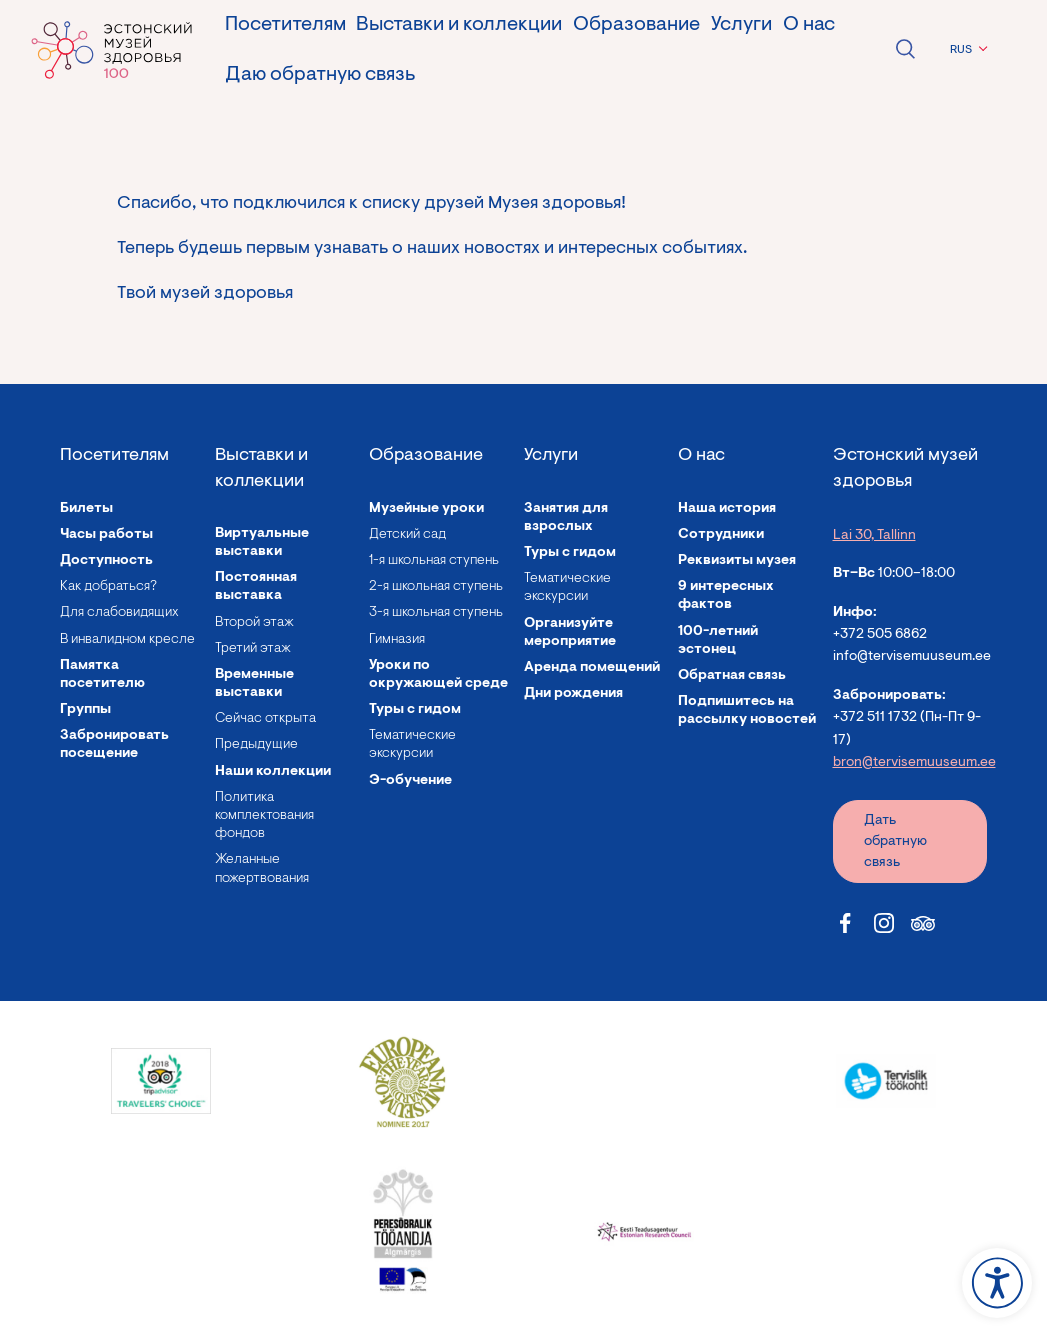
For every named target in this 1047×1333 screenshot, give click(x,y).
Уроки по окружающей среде (438, 675)
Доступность (106, 561)
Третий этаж (253, 649)
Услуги (741, 25)
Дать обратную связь (895, 842)
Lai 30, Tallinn (874, 536)
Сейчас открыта (265, 719)
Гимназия (397, 640)
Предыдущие (256, 745)
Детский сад (407, 535)
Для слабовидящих (119, 613)
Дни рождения (573, 694)
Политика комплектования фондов (264, 816)
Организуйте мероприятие (570, 633)
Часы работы (106, 535)
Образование (636, 25)
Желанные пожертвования (262, 869)
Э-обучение (410, 781)
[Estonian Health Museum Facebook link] (845, 923)
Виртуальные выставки (262, 543)
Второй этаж (254, 623)
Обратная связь (732, 676)
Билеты (86, 509)
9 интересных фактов (726, 596)
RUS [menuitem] (961, 50)
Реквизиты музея (737, 561)
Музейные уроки (426, 509)
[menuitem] (966, 50)
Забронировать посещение (114, 745)
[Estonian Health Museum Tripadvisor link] (923, 923)
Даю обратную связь (320, 75)
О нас (809, 25)
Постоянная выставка (256, 587)
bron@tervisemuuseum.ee (914, 763)
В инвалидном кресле (127, 640)
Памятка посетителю (102, 675)
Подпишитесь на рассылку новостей (747, 711)
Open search (905, 49)
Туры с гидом (415, 710)
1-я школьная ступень (434, 561)
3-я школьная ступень (436, 613)
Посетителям (285, 25)
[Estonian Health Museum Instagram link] (884, 923)
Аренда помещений (592, 668)
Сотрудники (721, 535)
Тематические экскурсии (412, 745)
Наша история (727, 509)
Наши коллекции (273, 772)
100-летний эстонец (718, 641)
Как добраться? (108, 587)
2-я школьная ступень (436, 587)
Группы (85, 710)
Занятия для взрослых (566, 518)
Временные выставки (254, 684)
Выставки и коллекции (459, 25)
